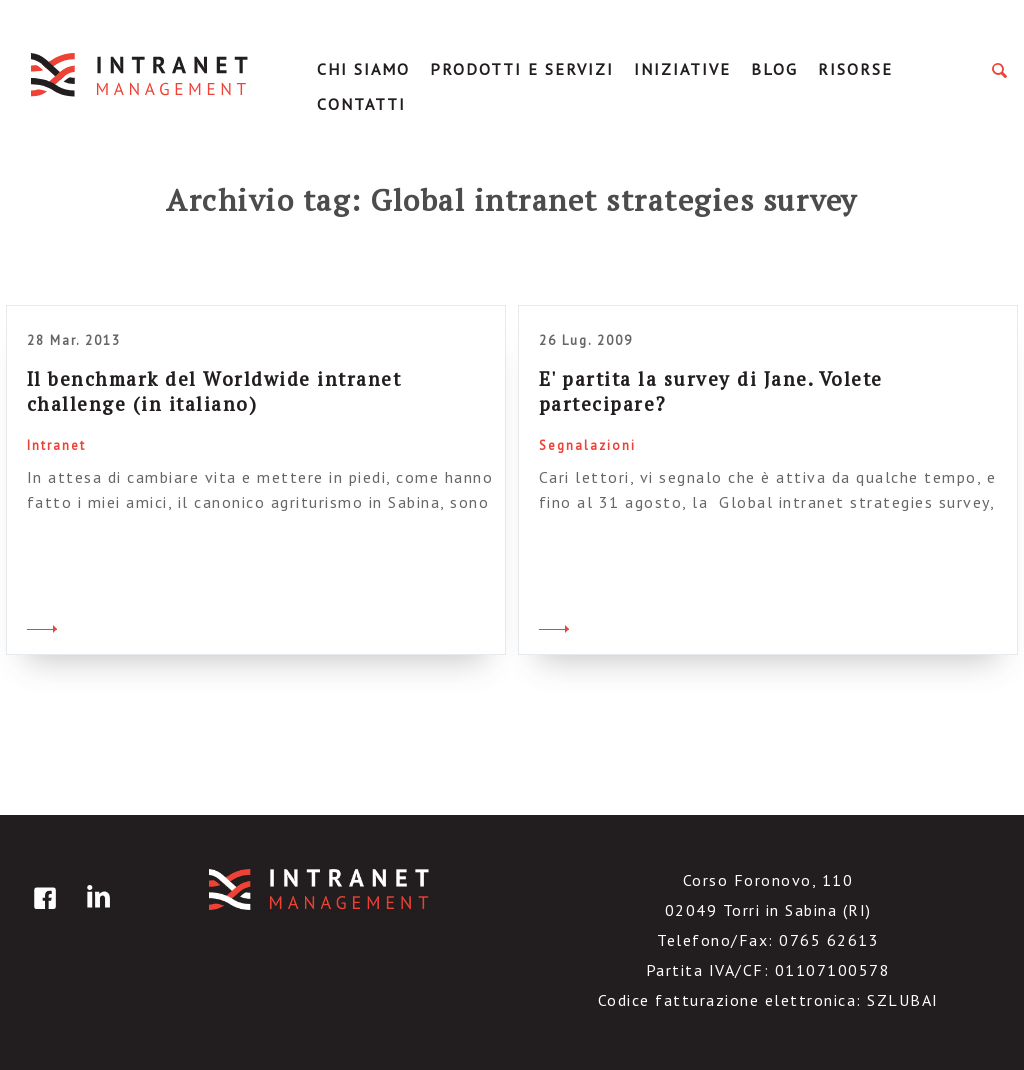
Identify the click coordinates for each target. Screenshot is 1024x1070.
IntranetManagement (141, 74)
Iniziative (682, 69)
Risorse (855, 69)
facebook (42, 912)
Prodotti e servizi (522, 69)
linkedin (95, 912)
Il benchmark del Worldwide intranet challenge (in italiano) (214, 391)
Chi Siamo (363, 69)
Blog (774, 69)
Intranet (56, 445)
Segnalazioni (587, 445)
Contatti (361, 104)
